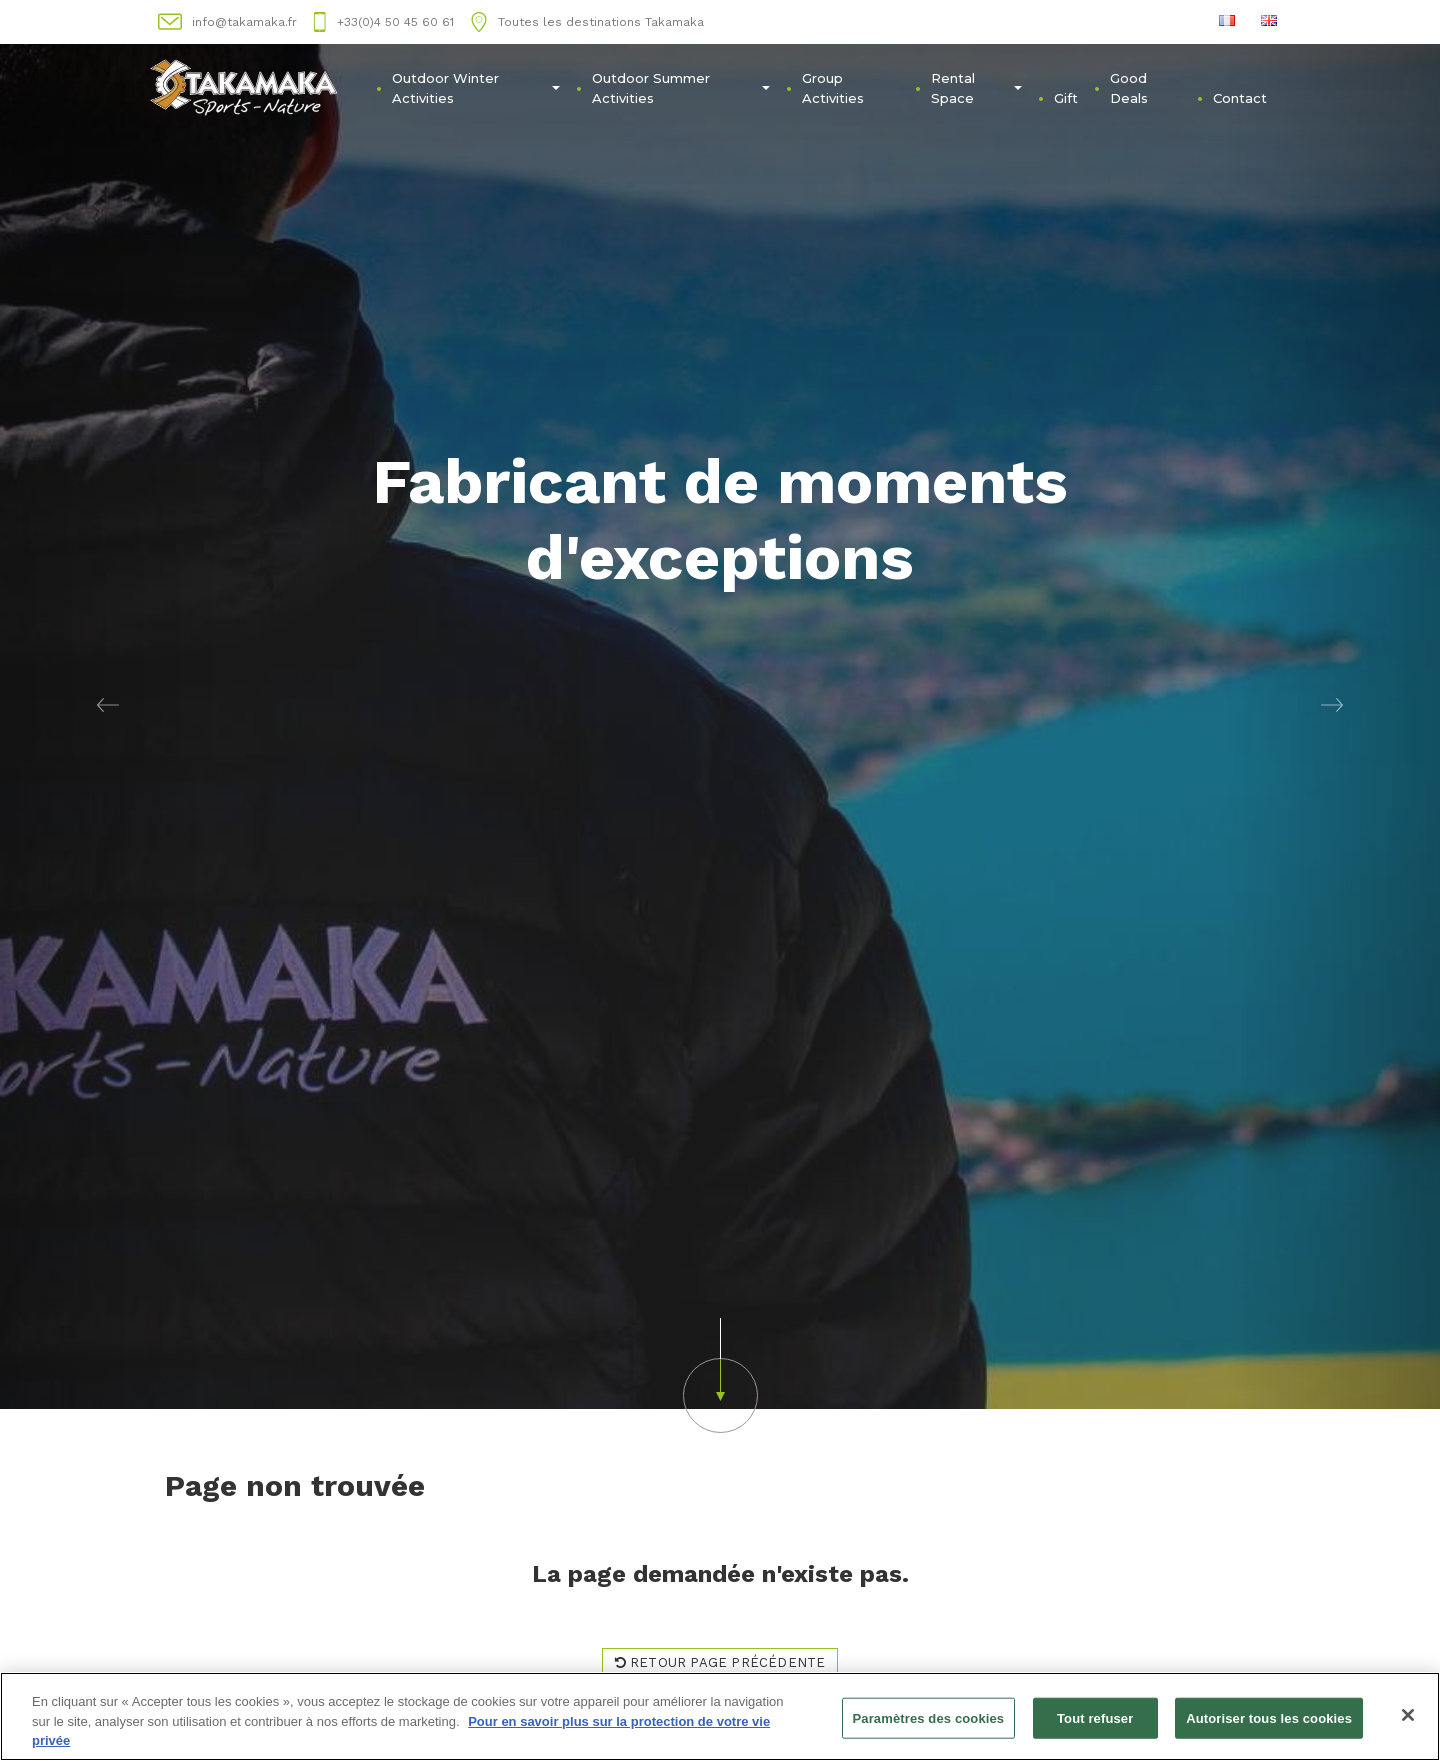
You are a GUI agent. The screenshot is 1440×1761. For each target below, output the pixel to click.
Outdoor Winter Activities (476, 88)
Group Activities (833, 88)
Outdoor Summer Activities (681, 88)
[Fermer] (1408, 1715)
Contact (1240, 98)
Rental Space (976, 88)
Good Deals (1129, 88)
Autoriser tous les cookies (1269, 1718)
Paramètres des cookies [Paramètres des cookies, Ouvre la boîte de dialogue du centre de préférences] (929, 1718)
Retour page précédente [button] (720, 1662)
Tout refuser (1095, 1718)
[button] (108, 704)
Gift (1066, 98)
